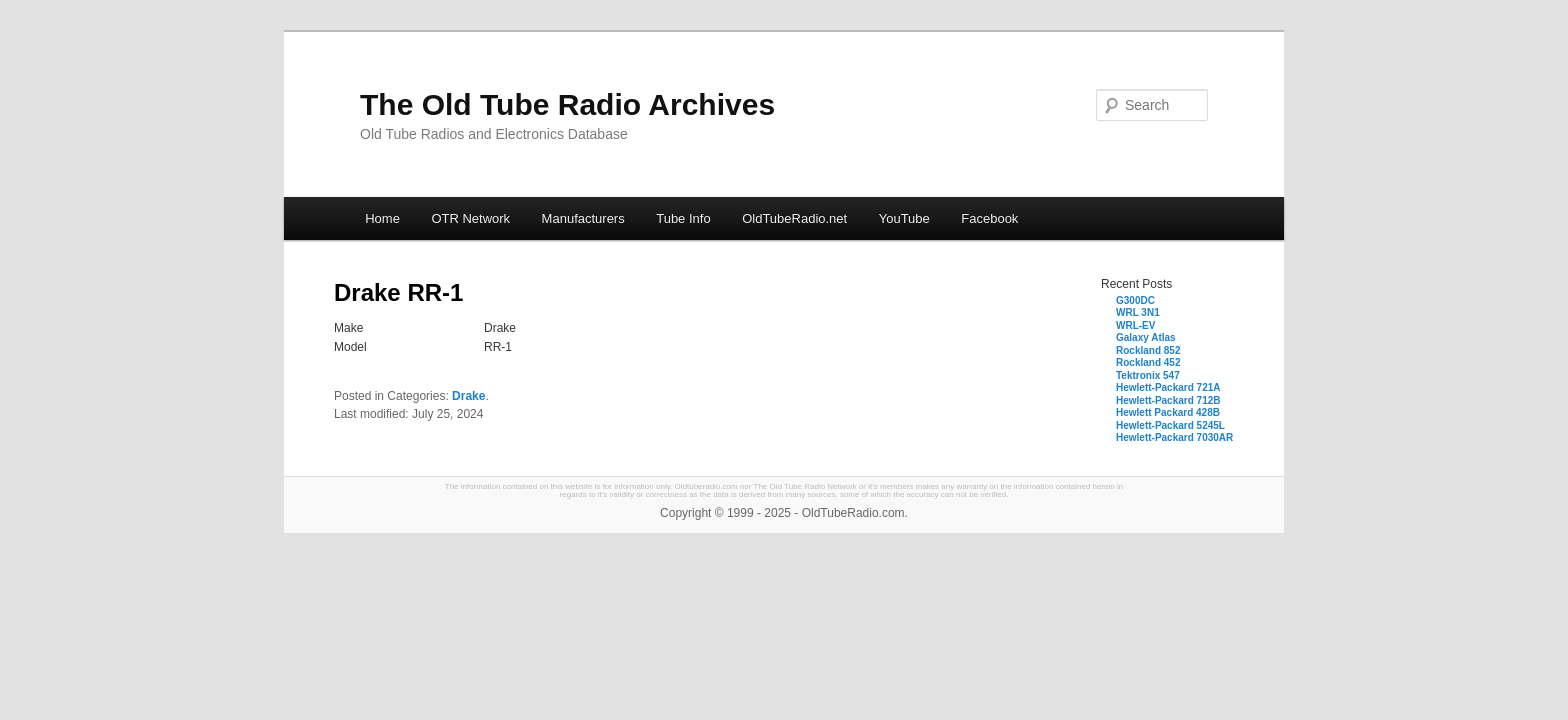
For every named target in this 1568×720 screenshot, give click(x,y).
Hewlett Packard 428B (1168, 412)
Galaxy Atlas (1146, 337)
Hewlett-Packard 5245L (1170, 425)
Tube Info (683, 218)
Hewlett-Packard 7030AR (1174, 437)
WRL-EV (1135, 325)
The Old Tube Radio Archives (567, 104)
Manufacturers (583, 218)
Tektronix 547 (1148, 375)
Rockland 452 (1148, 362)
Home (382, 218)
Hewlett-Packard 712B (1168, 400)
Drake (468, 396)
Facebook (989, 218)
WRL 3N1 (1138, 312)
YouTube (904, 218)
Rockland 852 (1148, 350)
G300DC (1135, 300)
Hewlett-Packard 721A (1168, 387)
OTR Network (470, 218)
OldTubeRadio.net (794, 218)
